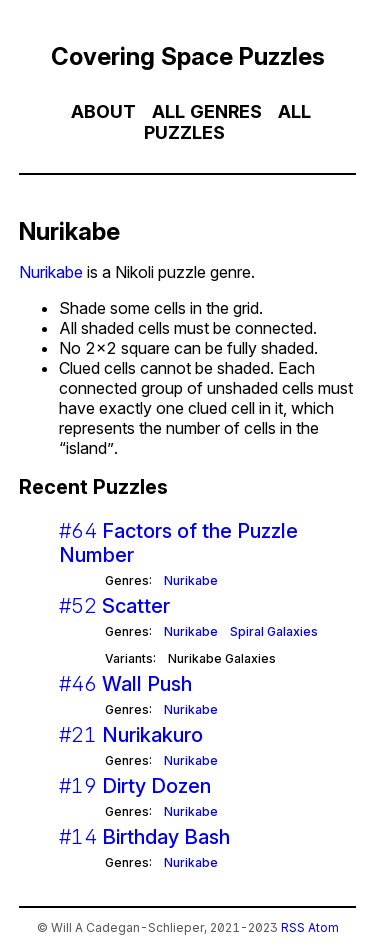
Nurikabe (51, 272)
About (103, 111)
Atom (323, 927)
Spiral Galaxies (274, 631)
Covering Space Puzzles (188, 56)
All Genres (207, 111)
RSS (293, 927)
